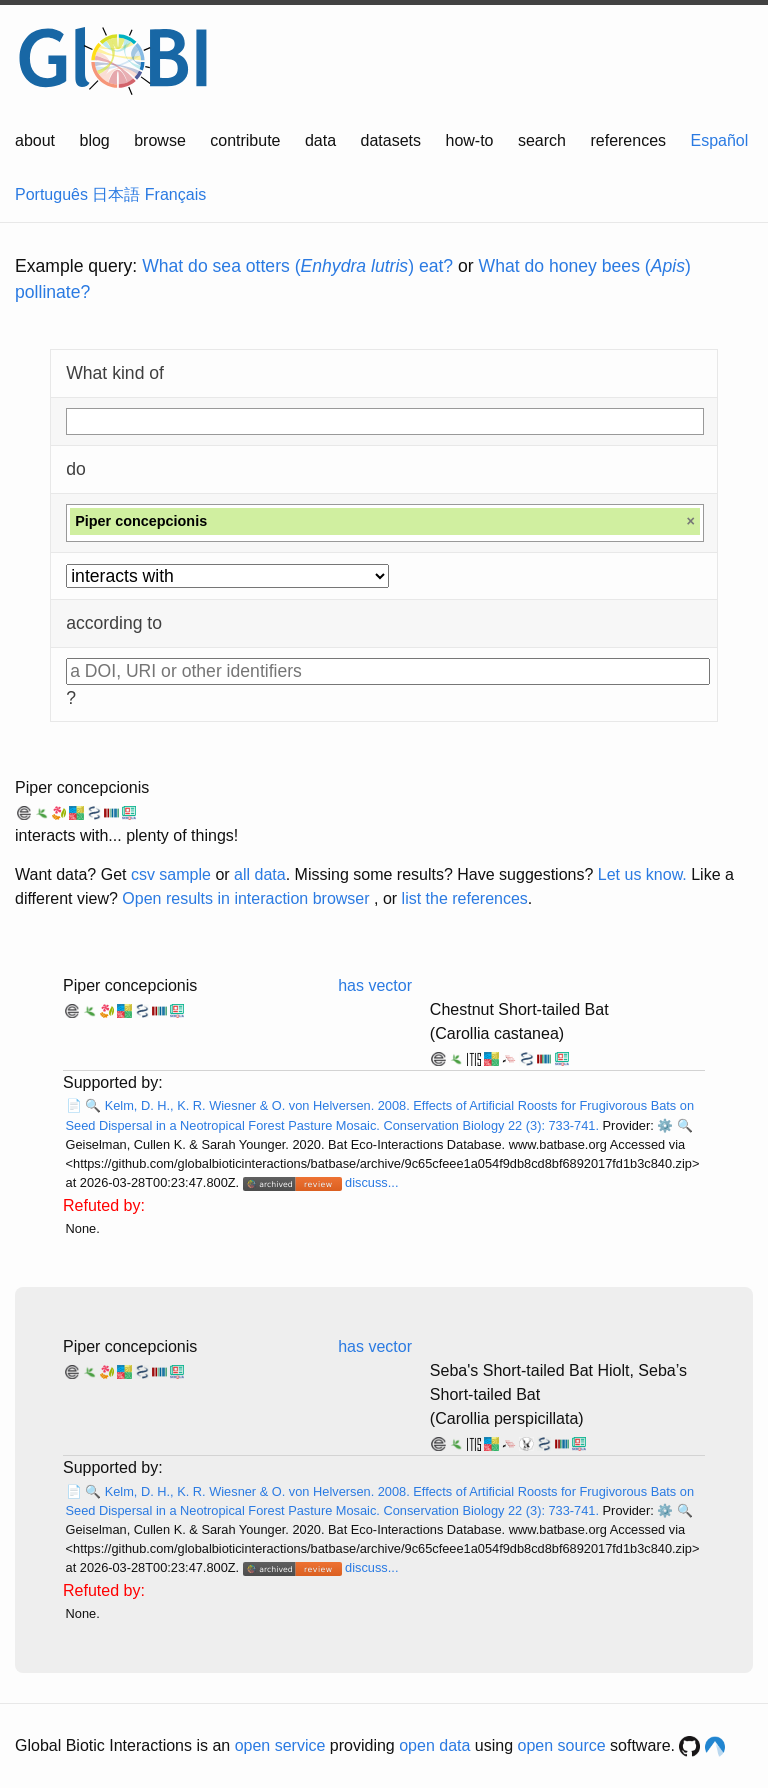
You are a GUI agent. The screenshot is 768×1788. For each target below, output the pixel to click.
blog (95, 140)
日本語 (116, 194)
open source (562, 1745)
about (35, 140)
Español (720, 140)
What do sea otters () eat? (297, 266)
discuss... (371, 1182)
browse (160, 140)
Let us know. (642, 874)
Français (175, 194)
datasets (391, 140)
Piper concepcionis (82, 787)
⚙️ (665, 1125)
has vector (375, 985)
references (628, 140)
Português (51, 194)
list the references (465, 898)
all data (260, 874)
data (320, 140)
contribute (245, 140)
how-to (469, 140)
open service (280, 1745)
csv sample (171, 874)
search (542, 140)
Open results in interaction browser (245, 898)
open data (434, 1745)
